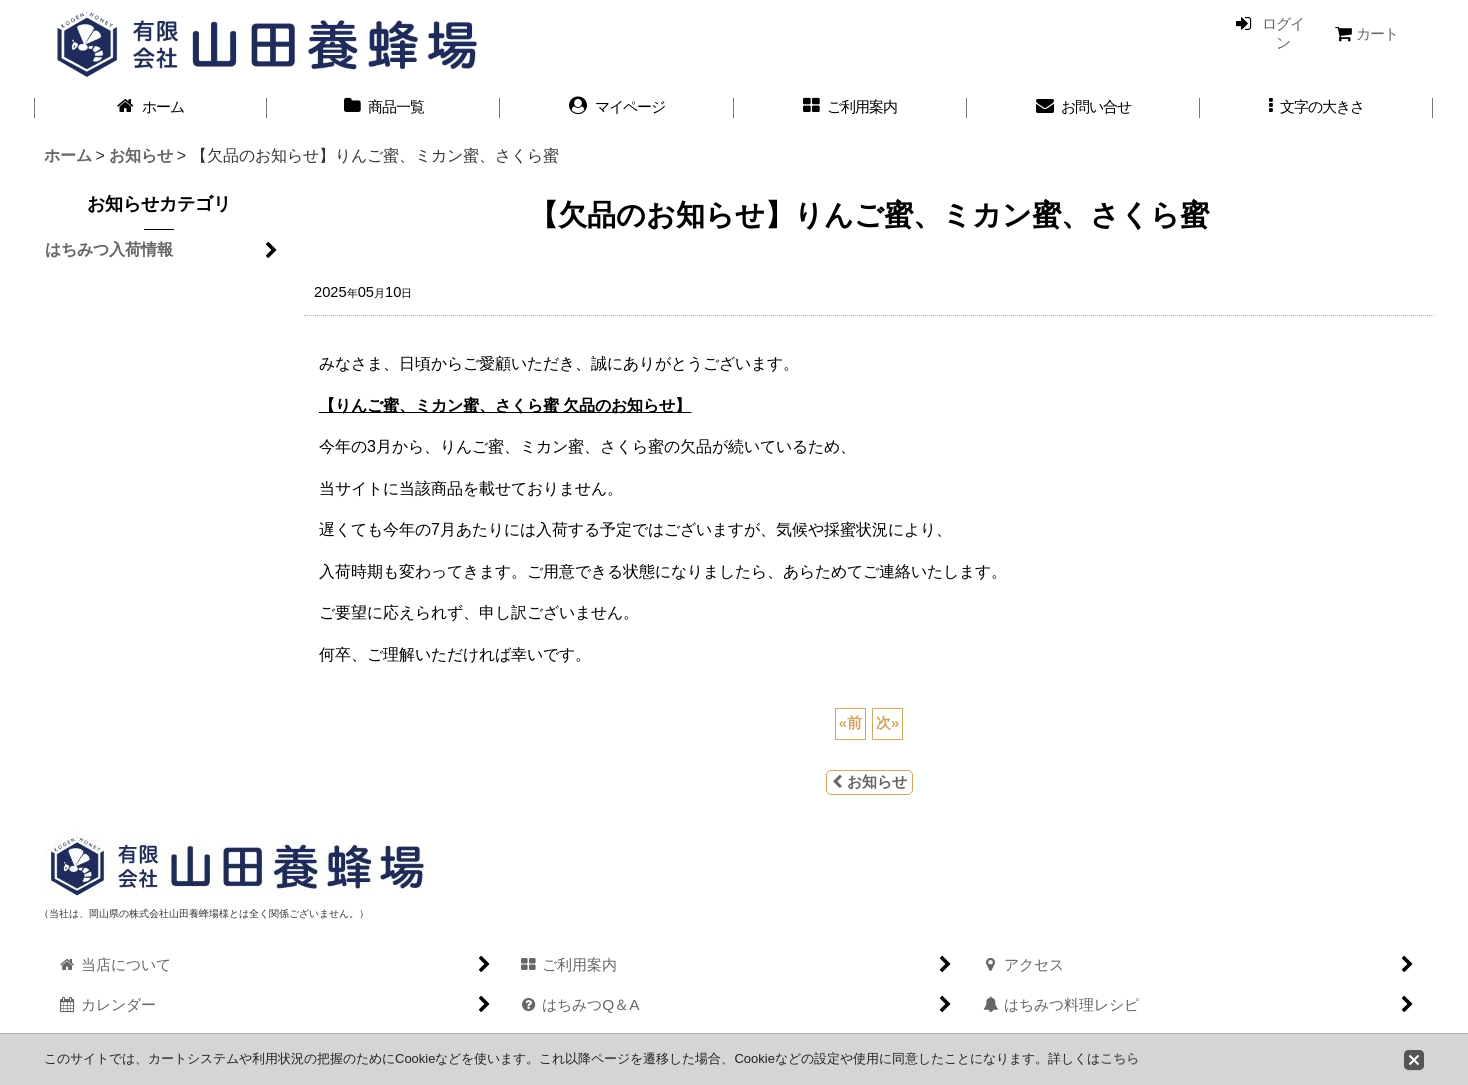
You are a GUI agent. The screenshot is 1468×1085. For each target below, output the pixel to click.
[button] (1316, 107)
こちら (1119, 1058)
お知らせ (869, 782)
